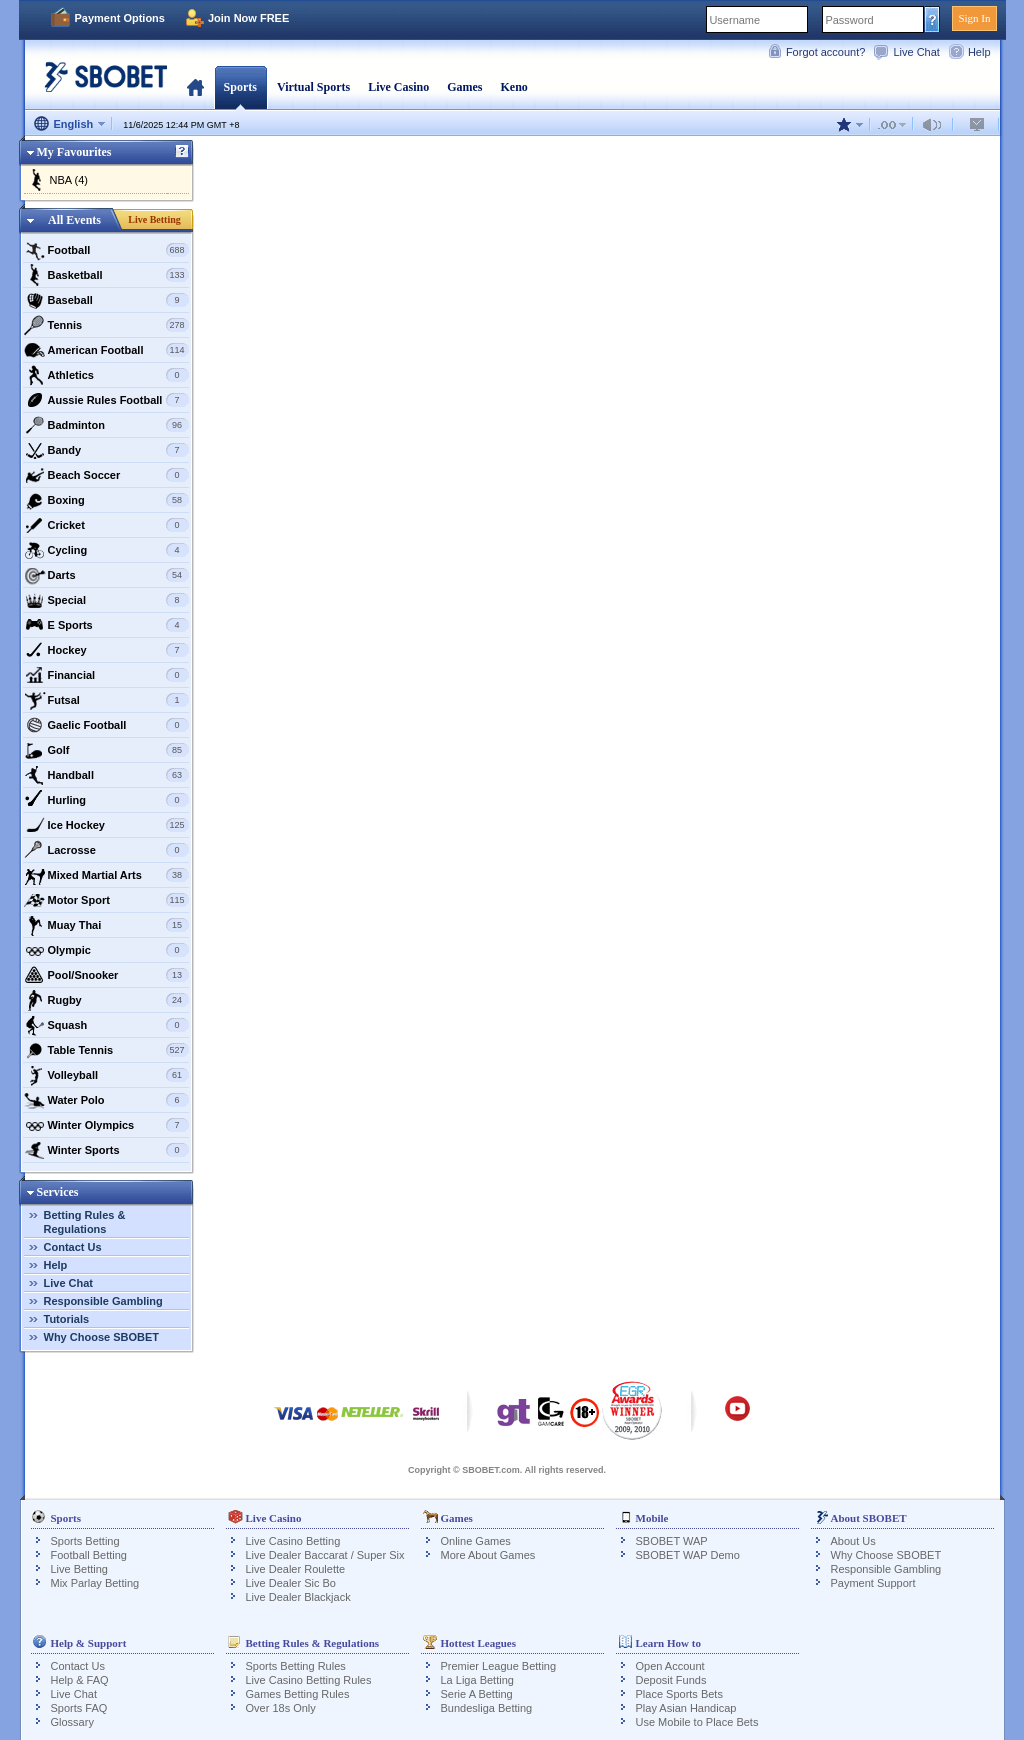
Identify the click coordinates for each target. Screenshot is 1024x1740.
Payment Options (120, 18)
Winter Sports (106, 1150)
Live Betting (154, 219)
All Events (74, 220)
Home (195, 87)
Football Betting (89, 1555)
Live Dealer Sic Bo (291, 1583)
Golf (106, 750)
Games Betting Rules (298, 1694)
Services (58, 1192)
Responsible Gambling (103, 1301)
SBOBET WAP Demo (688, 1555)
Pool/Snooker (106, 975)
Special (106, 600)
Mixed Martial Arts (106, 875)
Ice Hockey (106, 825)
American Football (106, 350)
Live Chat (916, 52)
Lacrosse (106, 850)
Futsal (106, 700)
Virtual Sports (313, 87)
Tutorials (67, 1319)
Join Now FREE (248, 18)
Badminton (106, 425)
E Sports (106, 625)
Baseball (106, 300)
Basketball (106, 275)
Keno (513, 87)
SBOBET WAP (672, 1541)
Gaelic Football (106, 725)
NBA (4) (69, 180)
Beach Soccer (106, 475)
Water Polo (106, 1100)
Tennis (106, 325)
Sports (240, 87)
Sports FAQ (79, 1708)
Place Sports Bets (679, 1694)
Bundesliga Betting (487, 1708)
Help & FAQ (80, 1680)
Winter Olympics (106, 1125)
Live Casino (398, 87)
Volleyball (106, 1075)
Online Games (476, 1541)
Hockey (106, 650)
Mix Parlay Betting (95, 1583)
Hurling (106, 800)
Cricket (106, 525)
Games (464, 87)
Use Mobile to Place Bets (697, 1722)
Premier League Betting (499, 1666)
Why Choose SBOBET (102, 1337)
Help (979, 52)
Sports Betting (85, 1541)
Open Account (670, 1666)
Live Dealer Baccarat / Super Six (325, 1555)
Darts (106, 575)
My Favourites (74, 152)
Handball (106, 775)
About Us (853, 1541)
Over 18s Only (281, 1708)
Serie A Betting (477, 1694)
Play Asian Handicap (686, 1708)
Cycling (106, 550)
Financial (106, 675)
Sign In (974, 18)
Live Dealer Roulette (296, 1569)
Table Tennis (106, 1050)
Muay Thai (106, 925)
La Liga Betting (477, 1680)
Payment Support (873, 1583)
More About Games (488, 1555)
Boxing (106, 500)
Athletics (106, 375)
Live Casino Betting (293, 1541)
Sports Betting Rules (296, 1666)
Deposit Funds (671, 1680)
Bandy (106, 450)
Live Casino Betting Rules (309, 1680)
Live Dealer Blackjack (298, 1597)
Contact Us (73, 1247)
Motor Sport (106, 900)
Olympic (106, 950)
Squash (106, 1025)
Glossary (72, 1722)
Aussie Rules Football (106, 400)
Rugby (106, 1000)
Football (106, 250)
